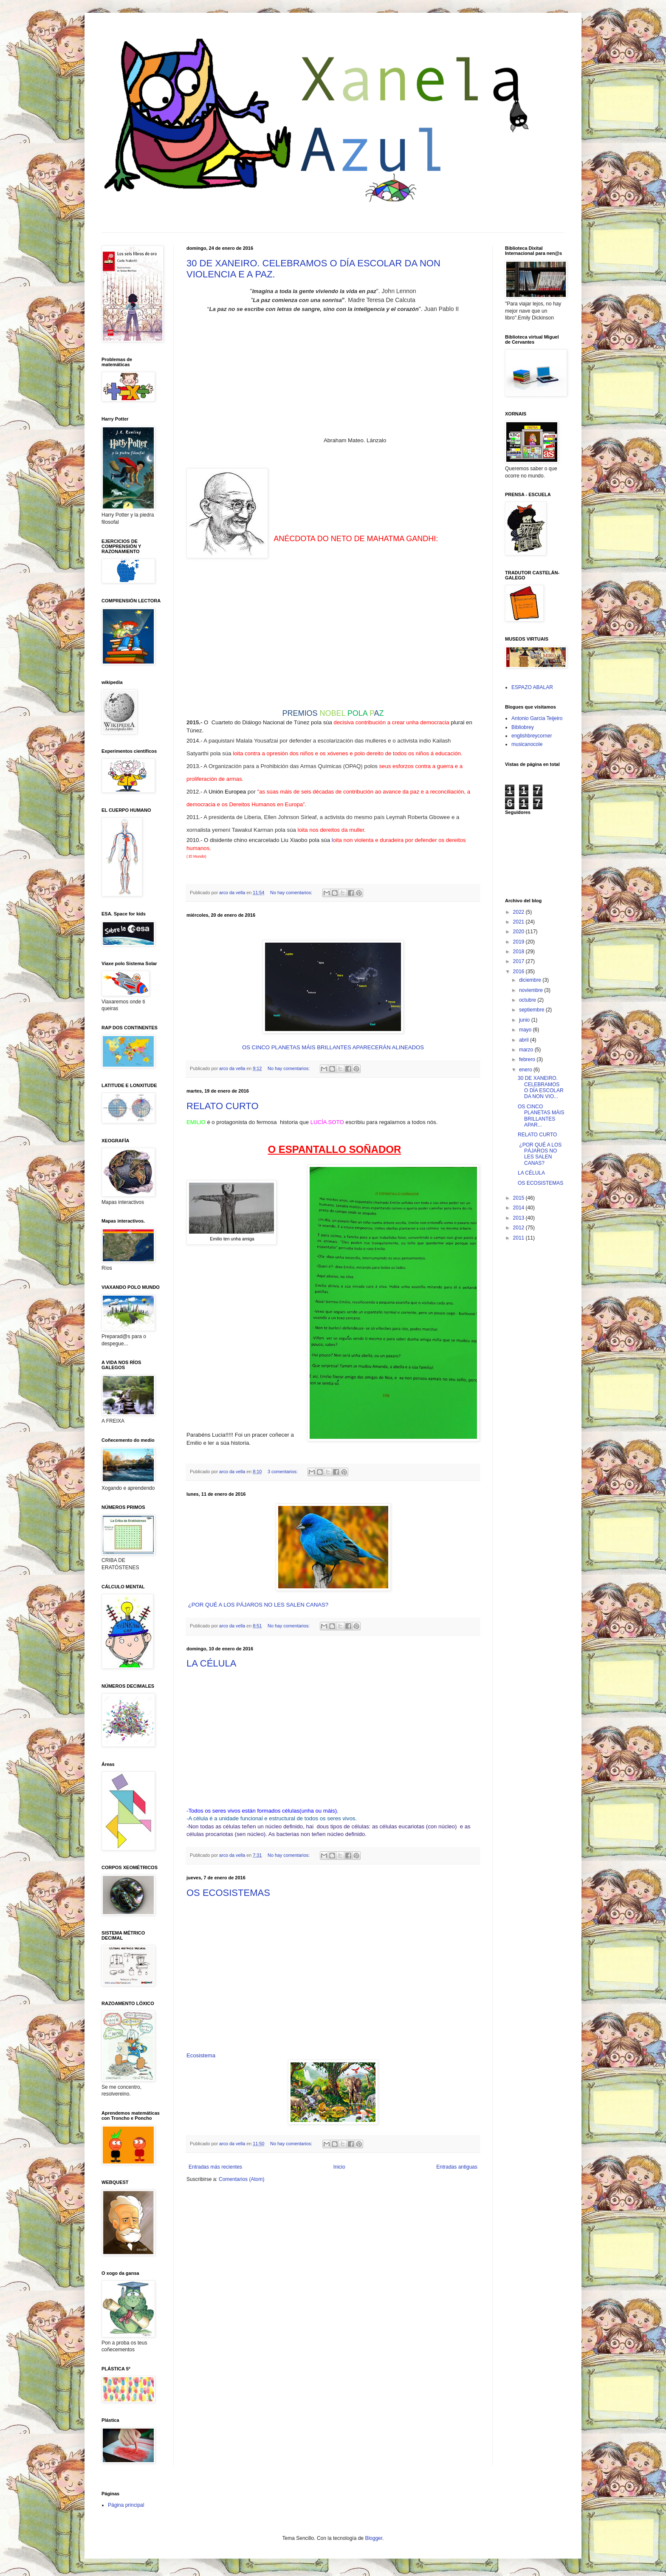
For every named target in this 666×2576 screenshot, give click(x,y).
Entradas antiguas (456, 2167)
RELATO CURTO (222, 1106)
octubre (528, 1000)
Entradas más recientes (215, 2167)
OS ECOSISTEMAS (228, 1892)
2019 (519, 942)
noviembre (531, 990)
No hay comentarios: (291, 892)
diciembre (530, 980)
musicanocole (526, 744)
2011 (519, 1238)
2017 (519, 961)
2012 (519, 1228)
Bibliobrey (522, 727)
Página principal (126, 2505)
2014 (519, 1208)
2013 (519, 1218)
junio (525, 1020)
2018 (519, 952)
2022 (519, 912)
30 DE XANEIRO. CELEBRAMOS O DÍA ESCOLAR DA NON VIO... (541, 1087)
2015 (519, 1198)
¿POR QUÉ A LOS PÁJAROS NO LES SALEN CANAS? (258, 1605)
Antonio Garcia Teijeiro (537, 718)
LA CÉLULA (211, 1663)
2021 (519, 922)
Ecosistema (200, 2055)
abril (524, 1040)
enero (526, 1070)
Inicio (339, 2167)
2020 (519, 932)
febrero (527, 1059)
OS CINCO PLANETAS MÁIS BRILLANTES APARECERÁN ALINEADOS (333, 1047)
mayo (526, 1030)
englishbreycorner (531, 736)
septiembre (532, 1010)
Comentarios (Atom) (241, 2179)
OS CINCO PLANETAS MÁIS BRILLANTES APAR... (541, 1116)
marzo (527, 1050)
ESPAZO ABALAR (532, 687)
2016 (519, 971)
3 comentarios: (283, 1471)
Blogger (373, 2538)
